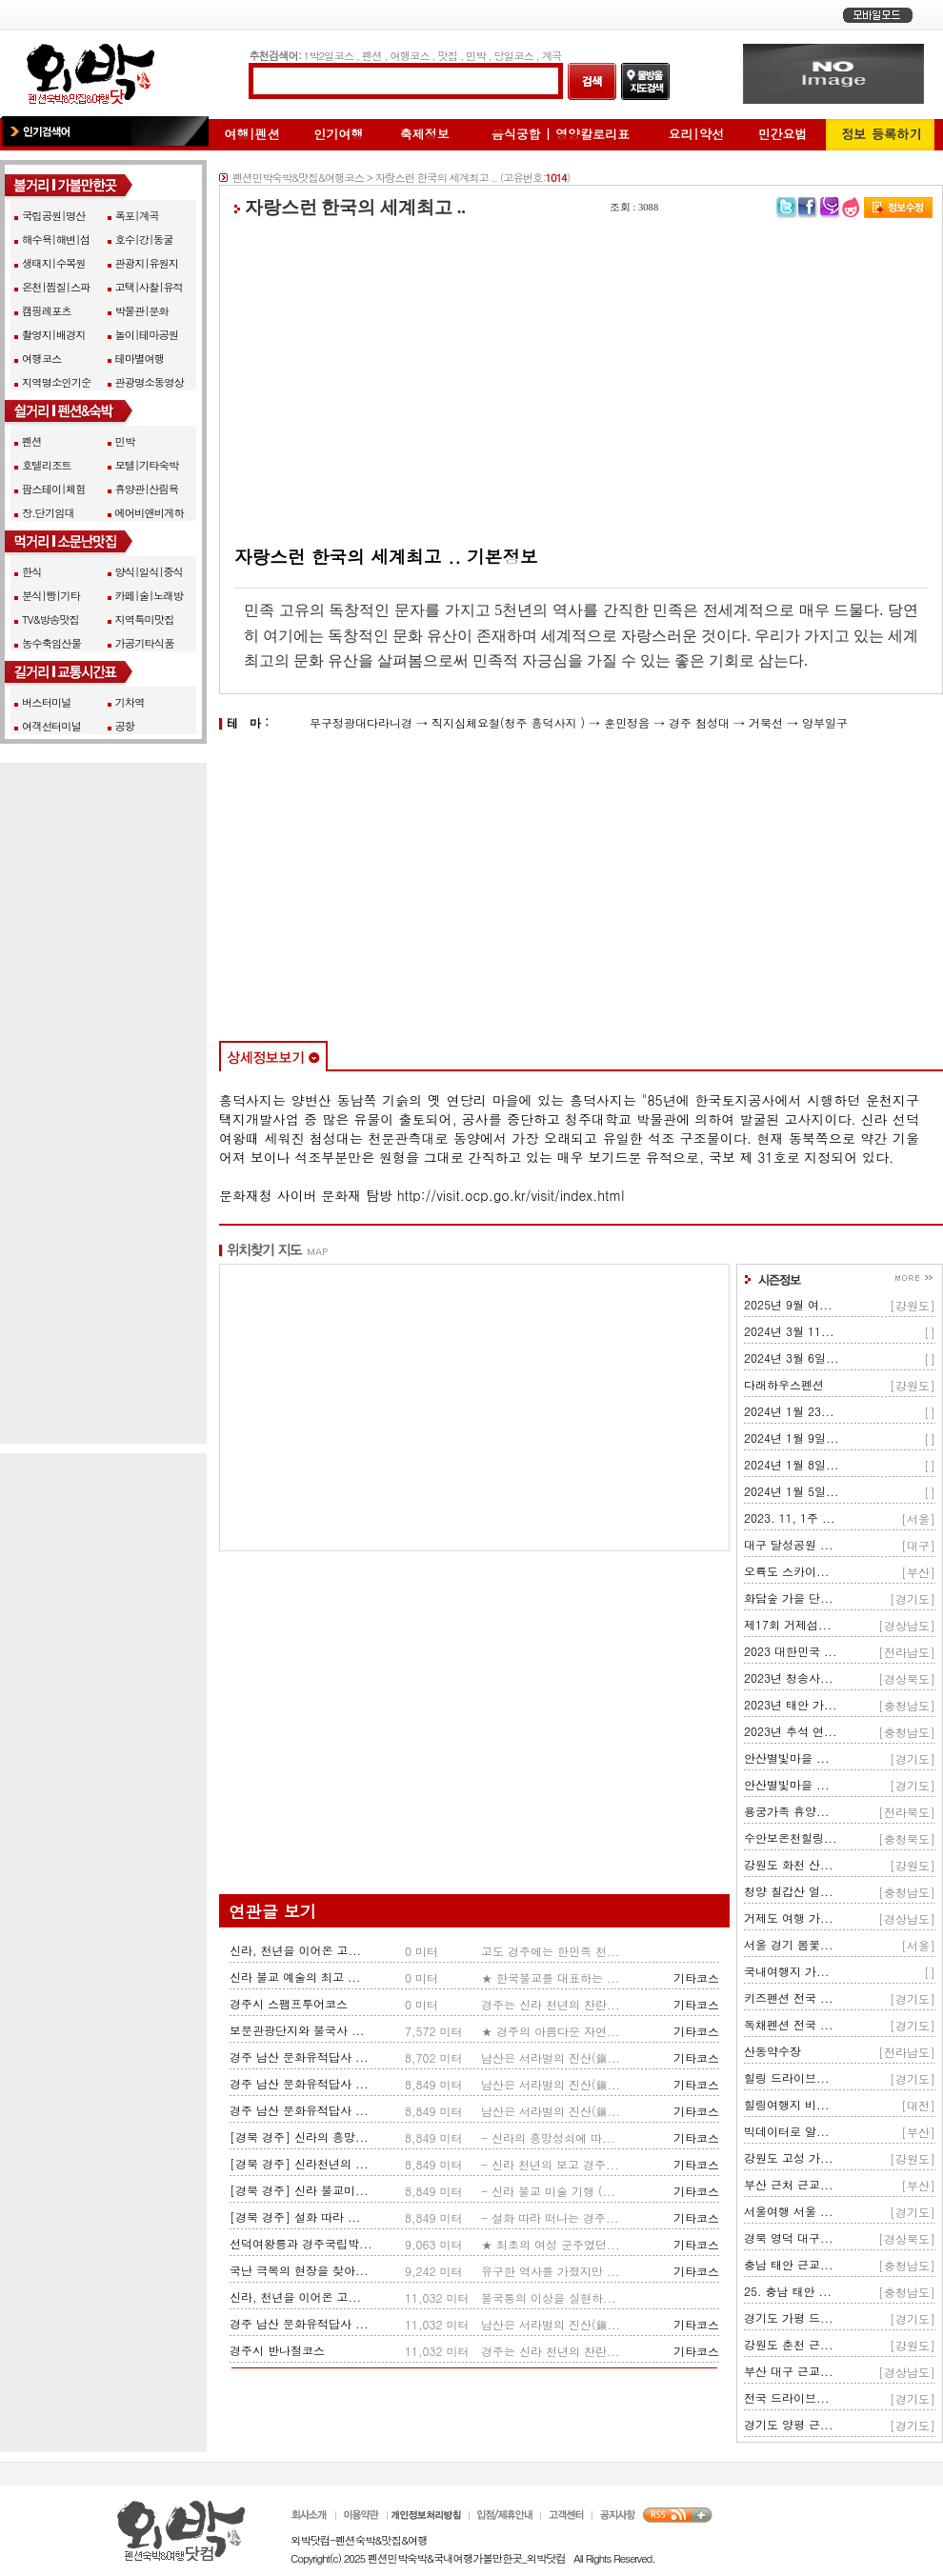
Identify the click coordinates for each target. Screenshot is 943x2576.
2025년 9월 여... (788, 1304)
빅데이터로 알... (787, 2131)
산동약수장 (772, 2051)
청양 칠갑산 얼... (788, 1891)
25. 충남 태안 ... (788, 2291)
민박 (476, 55)
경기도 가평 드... (788, 2317)
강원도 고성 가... (788, 2157)
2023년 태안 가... (790, 1704)
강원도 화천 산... (788, 1864)
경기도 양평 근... (788, 2424)
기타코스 (696, 1977)
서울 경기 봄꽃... (788, 1944)
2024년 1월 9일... (791, 1437)
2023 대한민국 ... (790, 1651)
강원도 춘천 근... (788, 2344)
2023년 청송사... (788, 1677)
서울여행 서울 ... (788, 2211)
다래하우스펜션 (784, 1384)
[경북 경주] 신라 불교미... (299, 2190)
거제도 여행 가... (788, 1917)
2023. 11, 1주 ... (789, 1517)
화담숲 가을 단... (788, 1597)
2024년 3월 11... (789, 1331)
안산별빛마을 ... (787, 1757)
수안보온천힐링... (790, 1837)
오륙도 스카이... (787, 1571)
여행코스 (409, 55)
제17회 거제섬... (788, 1624)
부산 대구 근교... (788, 2371)
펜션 (372, 55)
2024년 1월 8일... (791, 1464)
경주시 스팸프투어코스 (289, 2003)
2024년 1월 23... (789, 1411)
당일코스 (513, 55)
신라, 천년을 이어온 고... (295, 1950)
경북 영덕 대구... (788, 2237)
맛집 (448, 55)
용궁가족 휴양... (787, 1811)
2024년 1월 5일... (791, 1491)
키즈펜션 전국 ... (788, 1997)
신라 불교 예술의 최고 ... (295, 1976)
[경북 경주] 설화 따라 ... (295, 2216)
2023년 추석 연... (790, 1731)
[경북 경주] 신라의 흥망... (299, 2136)
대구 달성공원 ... (788, 1544)
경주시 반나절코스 (277, 2350)
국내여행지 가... (787, 1971)
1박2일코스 (329, 55)
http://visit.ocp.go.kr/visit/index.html (511, 1195)
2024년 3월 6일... (791, 1357)
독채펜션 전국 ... (788, 2024)
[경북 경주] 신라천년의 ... (299, 2163)
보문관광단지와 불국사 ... (297, 2030)
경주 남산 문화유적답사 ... (299, 2056)
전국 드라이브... (787, 2397)
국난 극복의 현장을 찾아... (299, 2270)
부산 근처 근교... (788, 2184)
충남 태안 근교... (788, 2264)
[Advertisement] (581, 382)
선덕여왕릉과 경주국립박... (301, 2243)
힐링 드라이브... (787, 2077)
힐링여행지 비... (787, 2104)
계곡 (552, 55)
